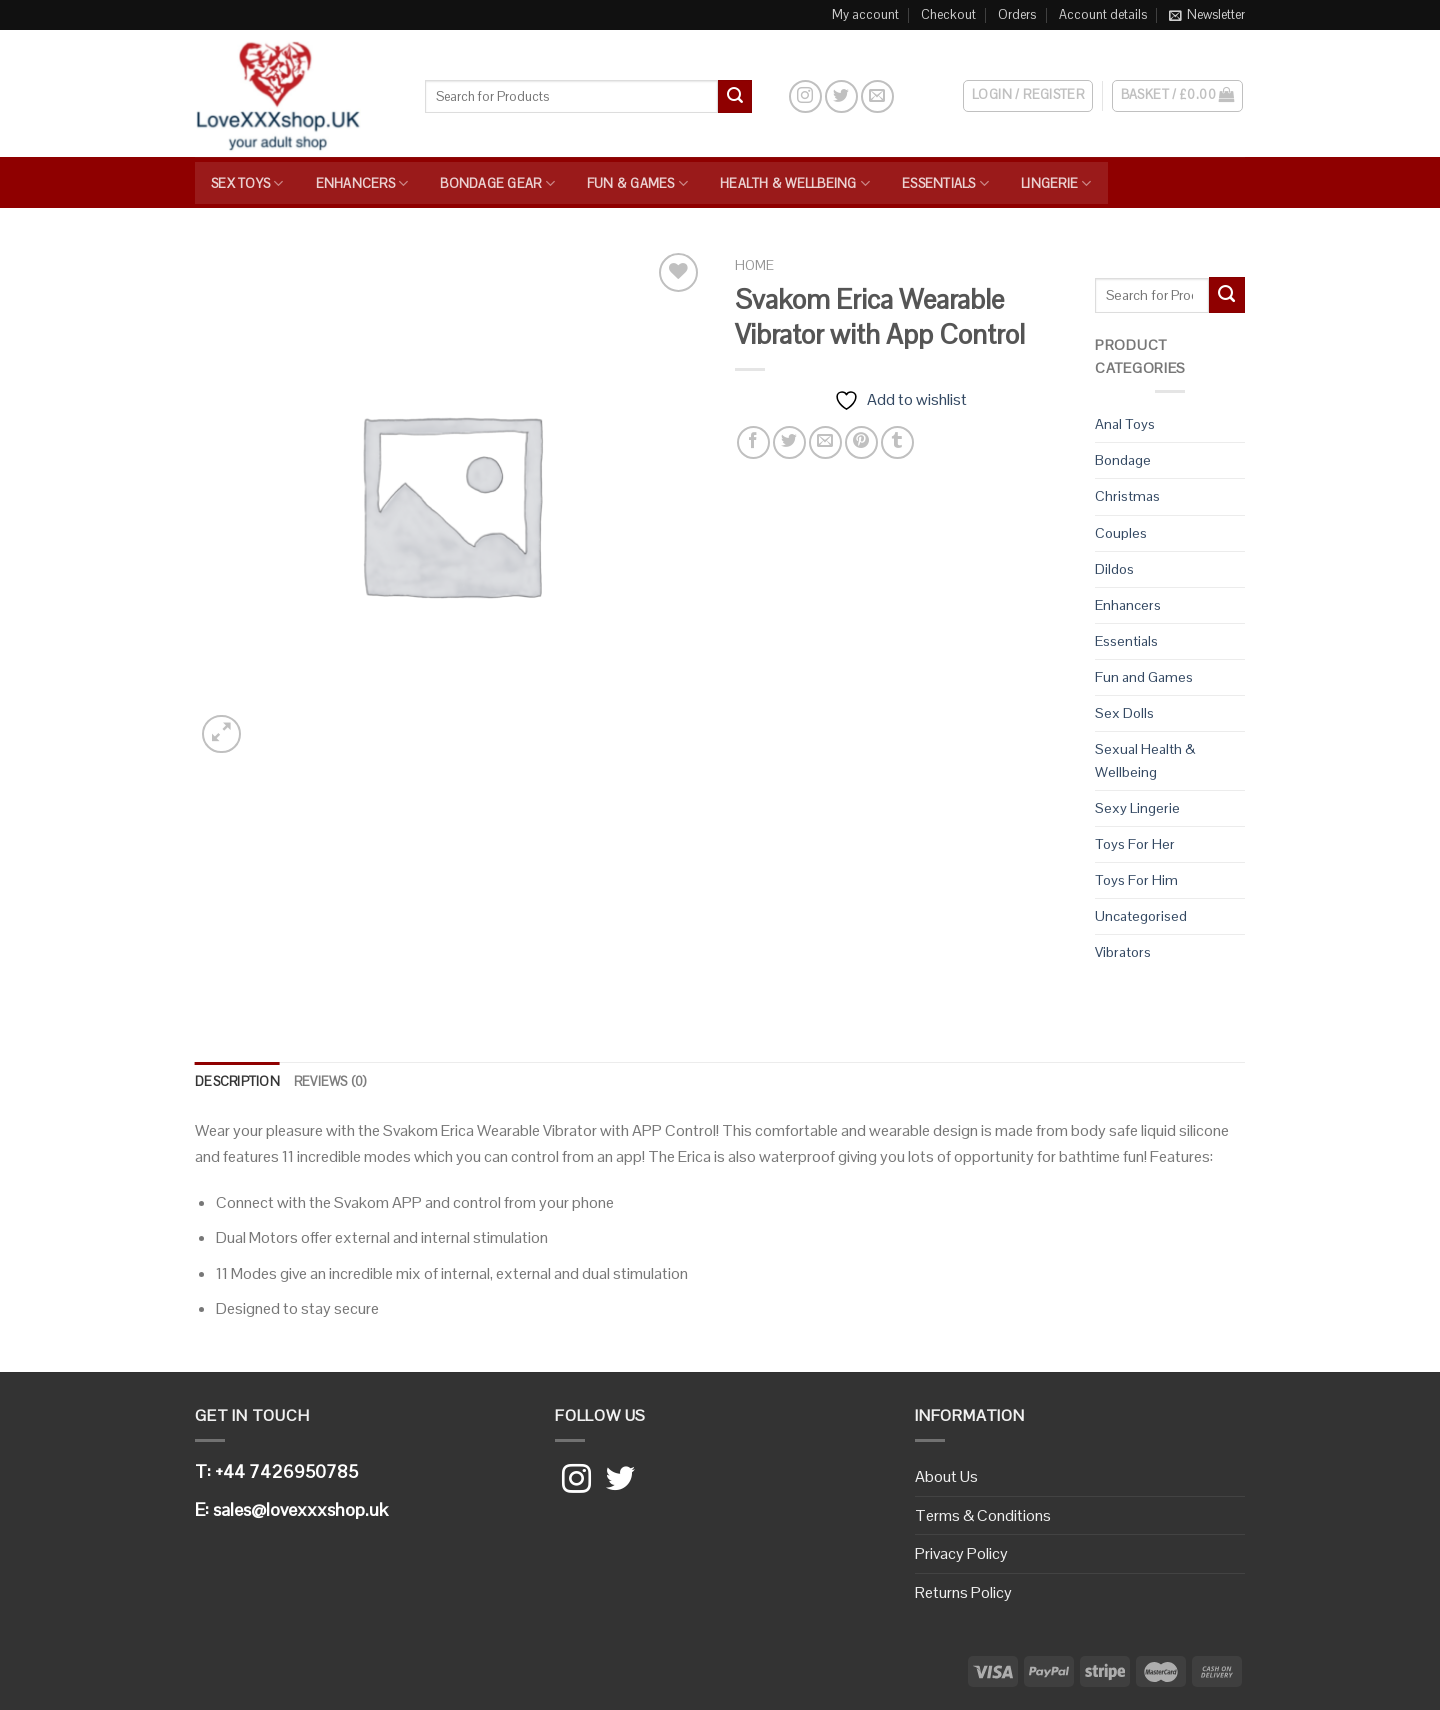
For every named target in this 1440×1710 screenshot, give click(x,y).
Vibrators (1123, 952)
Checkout (948, 14)
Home (754, 265)
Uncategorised (1141, 916)
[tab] (237, 1082)
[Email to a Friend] (825, 442)
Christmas (1127, 496)
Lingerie (1056, 183)
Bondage (1123, 460)
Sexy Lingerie (1137, 808)
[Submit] (735, 97)
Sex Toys (247, 183)
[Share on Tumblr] (897, 442)
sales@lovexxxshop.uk (300, 1509)
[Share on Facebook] (753, 442)
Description (237, 1081)
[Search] (769, 96)
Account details (1103, 14)
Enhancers (362, 183)
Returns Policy (963, 1592)
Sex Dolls (1124, 713)
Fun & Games (637, 183)
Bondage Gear (497, 183)
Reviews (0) (330, 1081)
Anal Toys (1125, 424)
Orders (1017, 14)
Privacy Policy (961, 1553)
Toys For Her (1135, 844)
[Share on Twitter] (789, 442)
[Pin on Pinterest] (861, 442)
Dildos (1114, 569)
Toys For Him (1136, 880)
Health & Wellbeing (795, 183)
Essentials (945, 183)
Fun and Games (1144, 677)
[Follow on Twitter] (841, 96)
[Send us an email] (877, 96)
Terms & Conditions (983, 1515)
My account (865, 14)
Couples (1121, 533)
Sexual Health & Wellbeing (1145, 760)
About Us (946, 1476)
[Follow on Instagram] (805, 96)
